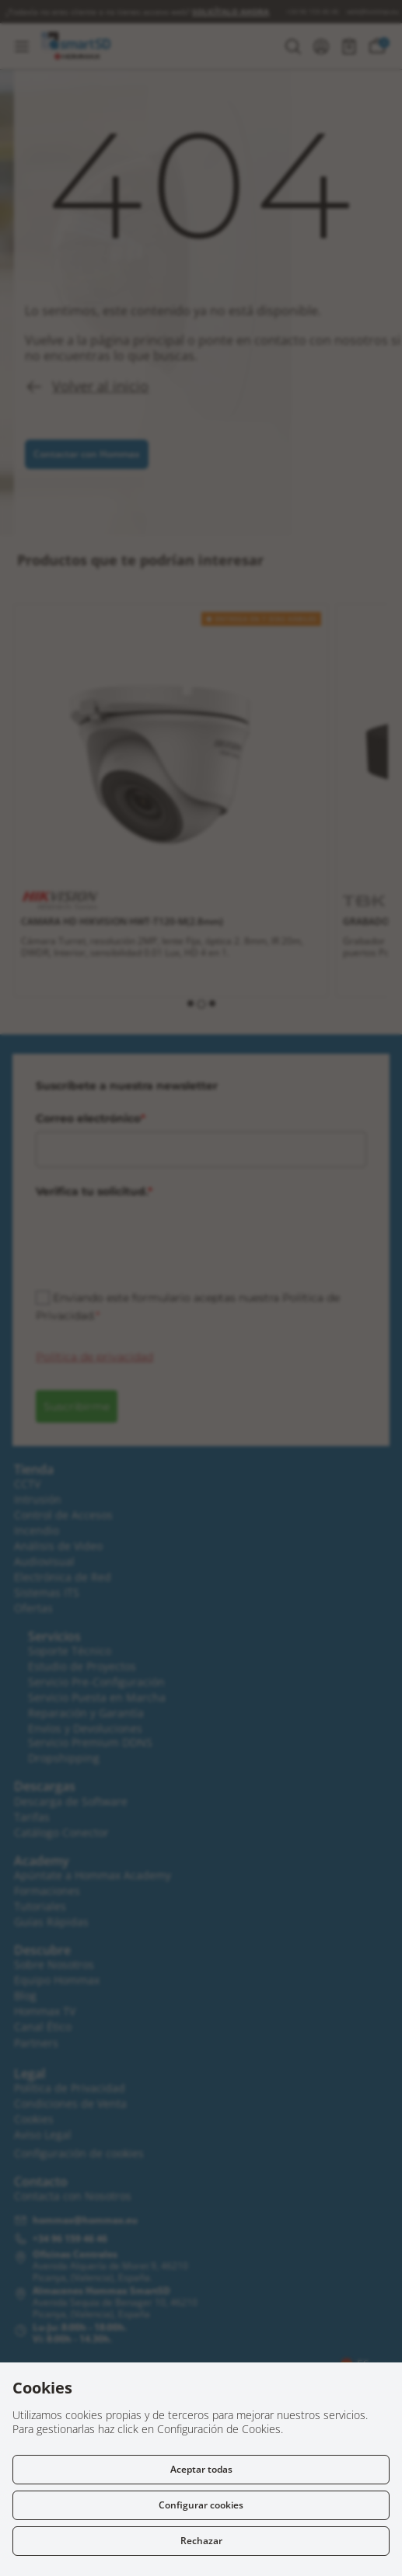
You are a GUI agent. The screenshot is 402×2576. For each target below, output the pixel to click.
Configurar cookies (201, 2505)
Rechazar (201, 2540)
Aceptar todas (201, 2469)
